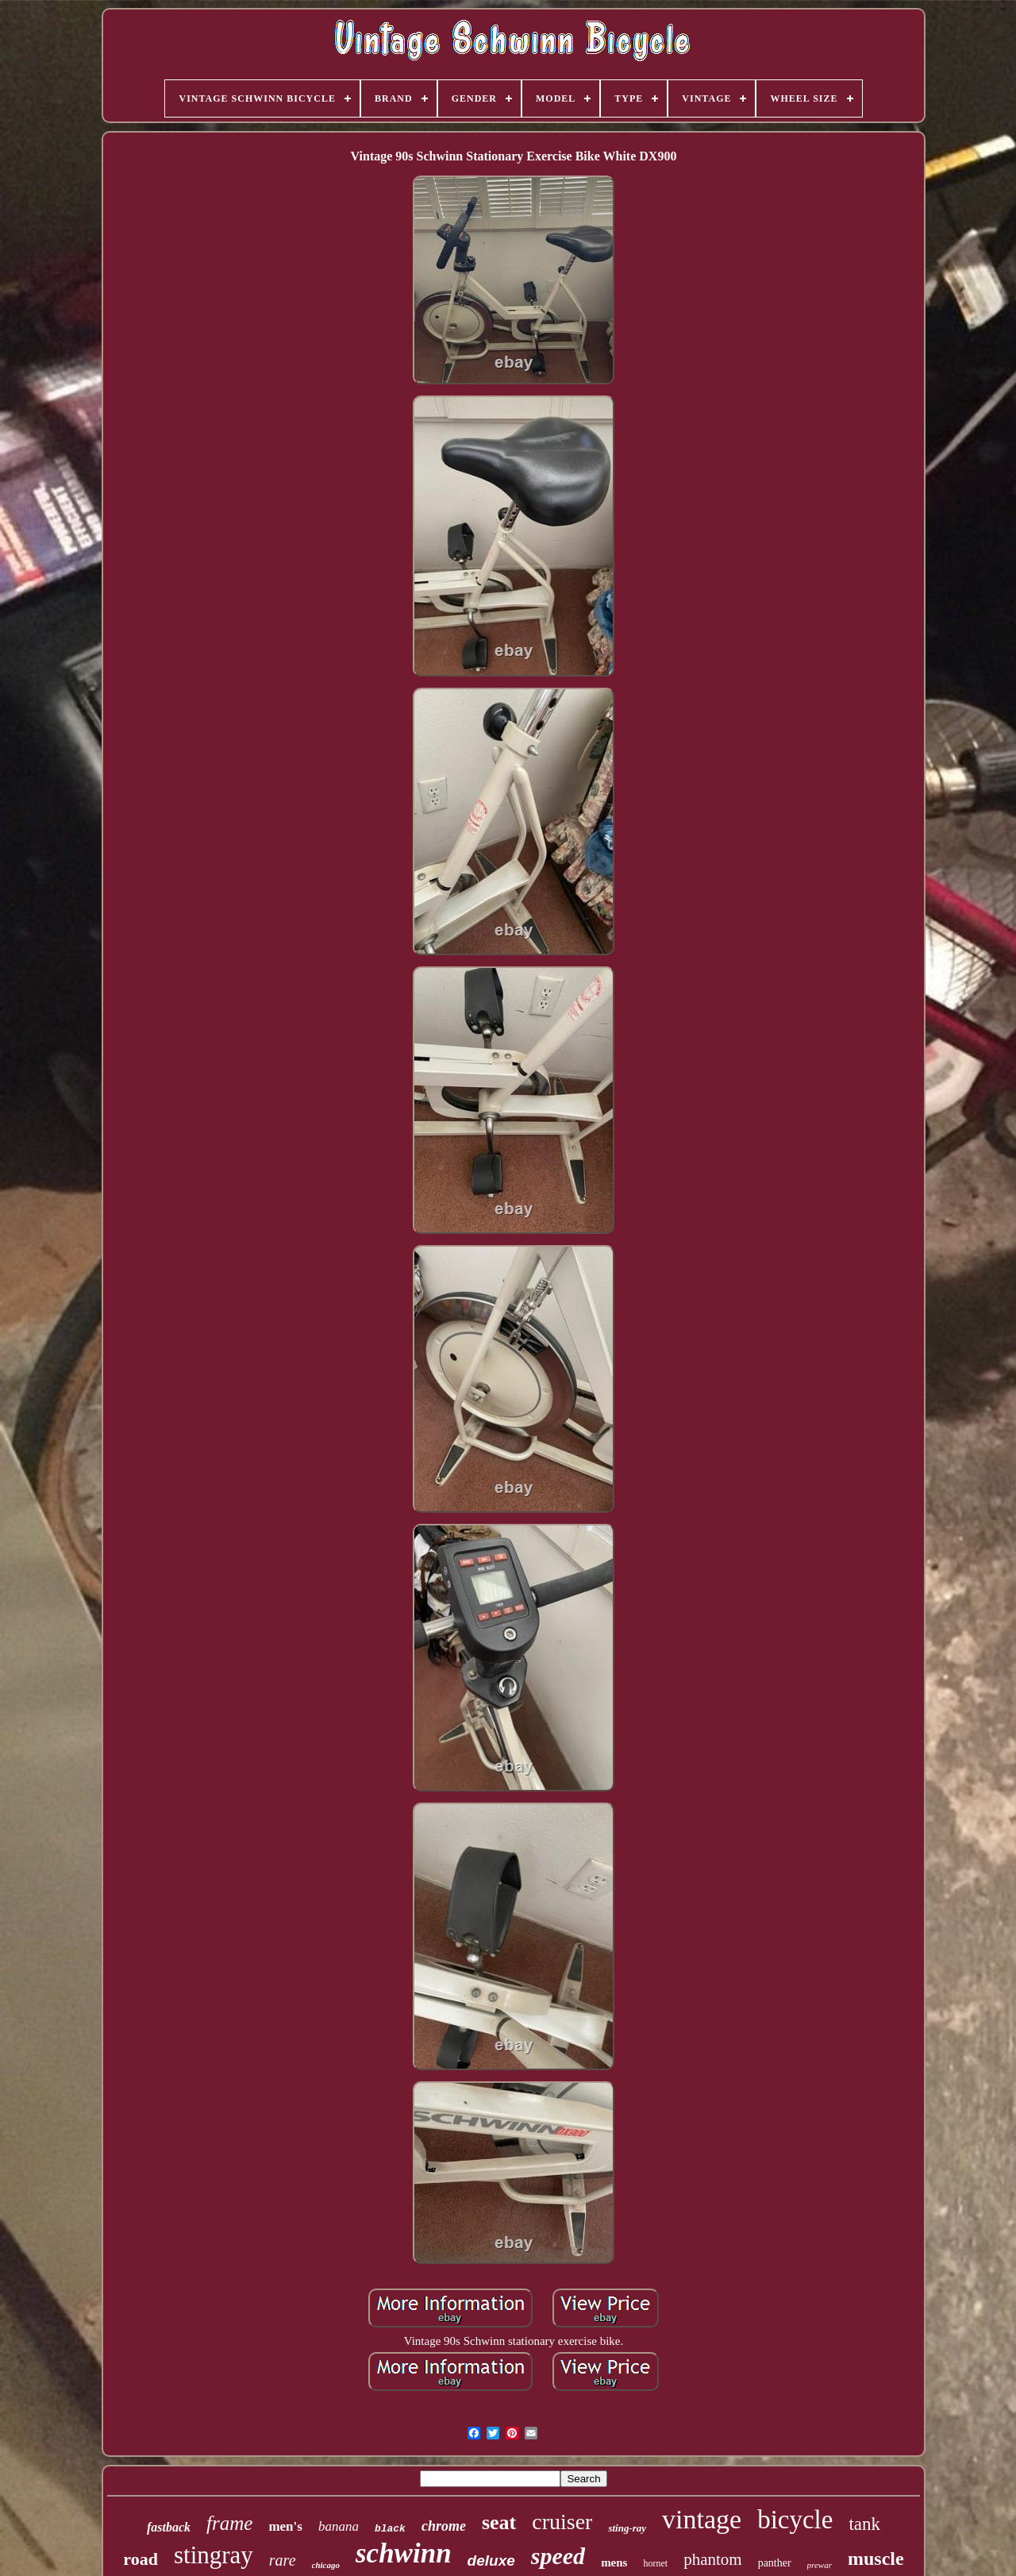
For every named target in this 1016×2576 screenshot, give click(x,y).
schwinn (404, 2553)
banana (338, 2526)
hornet (655, 2563)
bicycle (795, 2519)
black (390, 2529)
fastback (168, 2527)
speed (558, 2556)
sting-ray (627, 2528)
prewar (819, 2565)
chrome (443, 2526)
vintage (701, 2519)
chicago (326, 2565)
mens (614, 2562)
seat (499, 2522)
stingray (213, 2555)
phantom (712, 2559)
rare (282, 2560)
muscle (876, 2558)
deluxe (491, 2560)
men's (285, 2526)
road (140, 2559)
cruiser (562, 2521)
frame (229, 2523)
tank (864, 2524)
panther (774, 2563)
